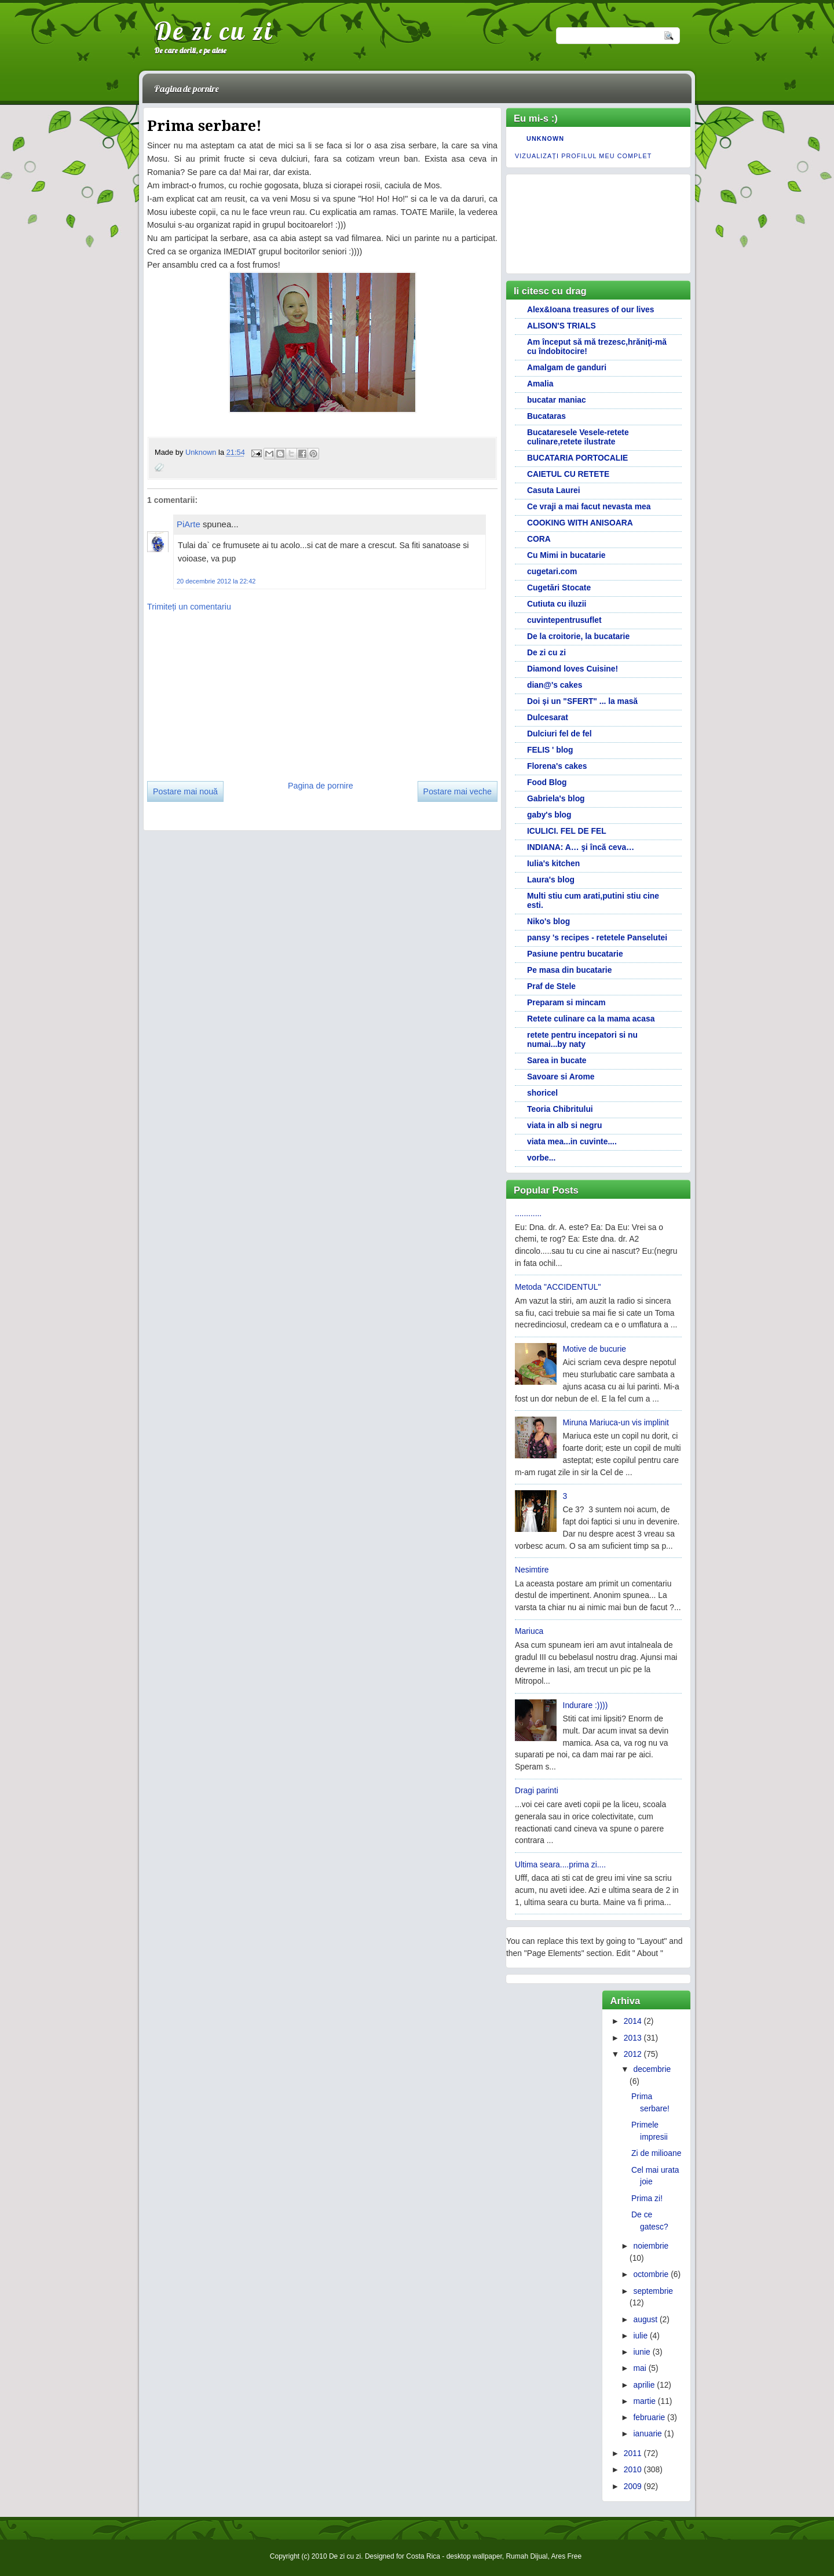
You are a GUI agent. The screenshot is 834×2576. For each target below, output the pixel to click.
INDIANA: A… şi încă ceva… (580, 847)
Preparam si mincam (566, 1002)
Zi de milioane (656, 2153)
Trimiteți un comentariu (189, 606)
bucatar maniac (556, 399)
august (645, 2319)
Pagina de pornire (186, 88)
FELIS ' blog (550, 749)
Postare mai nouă (185, 791)
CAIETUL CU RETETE (568, 474)
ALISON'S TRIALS (561, 325)
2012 (633, 2054)
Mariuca (529, 1631)
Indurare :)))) (585, 1705)
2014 (633, 2021)
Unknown (201, 452)
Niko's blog (548, 921)
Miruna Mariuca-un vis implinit (616, 1422)
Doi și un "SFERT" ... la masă (582, 701)
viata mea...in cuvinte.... (572, 1141)
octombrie (650, 2274)
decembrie (652, 2069)
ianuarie (647, 2433)
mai (639, 2368)
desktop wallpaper (474, 2556)
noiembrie (650, 2245)
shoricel (542, 1092)
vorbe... (541, 1157)
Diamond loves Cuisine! (572, 668)
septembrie (653, 2291)
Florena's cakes (557, 766)
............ (528, 1213)
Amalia (540, 383)
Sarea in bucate (556, 1060)
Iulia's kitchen (553, 863)
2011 (633, 2453)
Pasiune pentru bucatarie (575, 953)
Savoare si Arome (561, 1076)
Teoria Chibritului (560, 1109)
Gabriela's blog (556, 798)
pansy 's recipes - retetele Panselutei (597, 937)
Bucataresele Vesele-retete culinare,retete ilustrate (578, 437)
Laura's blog (551, 879)
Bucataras (546, 416)
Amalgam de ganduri (566, 367)
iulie (640, 2335)
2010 (633, 2469)
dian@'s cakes (554, 684)
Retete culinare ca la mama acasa (590, 1018)
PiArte (188, 524)
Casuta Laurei (553, 490)
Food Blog (547, 782)
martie (644, 2401)
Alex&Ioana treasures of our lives (590, 309)
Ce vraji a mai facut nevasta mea (588, 506)
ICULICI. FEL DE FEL (566, 830)
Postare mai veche (457, 791)
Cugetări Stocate (559, 587)
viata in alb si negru (564, 1125)
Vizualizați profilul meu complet (583, 155)
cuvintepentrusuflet (564, 620)
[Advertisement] (234, 692)
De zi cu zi (214, 30)
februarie (649, 2417)
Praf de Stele (551, 986)
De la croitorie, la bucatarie (578, 636)
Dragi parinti (536, 1790)
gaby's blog (549, 814)
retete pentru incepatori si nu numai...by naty (582, 1039)
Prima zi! (647, 2198)
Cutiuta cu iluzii (556, 603)
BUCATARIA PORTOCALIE (577, 457)
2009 (633, 2486)
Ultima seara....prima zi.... (560, 1864)
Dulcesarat (547, 717)
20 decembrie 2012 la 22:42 (216, 581)
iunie (641, 2351)
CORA (539, 538)
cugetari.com (552, 571)
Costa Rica (423, 2556)
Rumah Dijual (526, 2556)
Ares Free (566, 2556)
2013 (633, 2037)
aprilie (643, 2384)
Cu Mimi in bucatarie (566, 555)
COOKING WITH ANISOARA (580, 522)
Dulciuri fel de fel (559, 733)
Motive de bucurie (594, 1348)
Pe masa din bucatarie (569, 970)
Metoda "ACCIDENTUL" (558, 1286)
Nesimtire (532, 1569)
